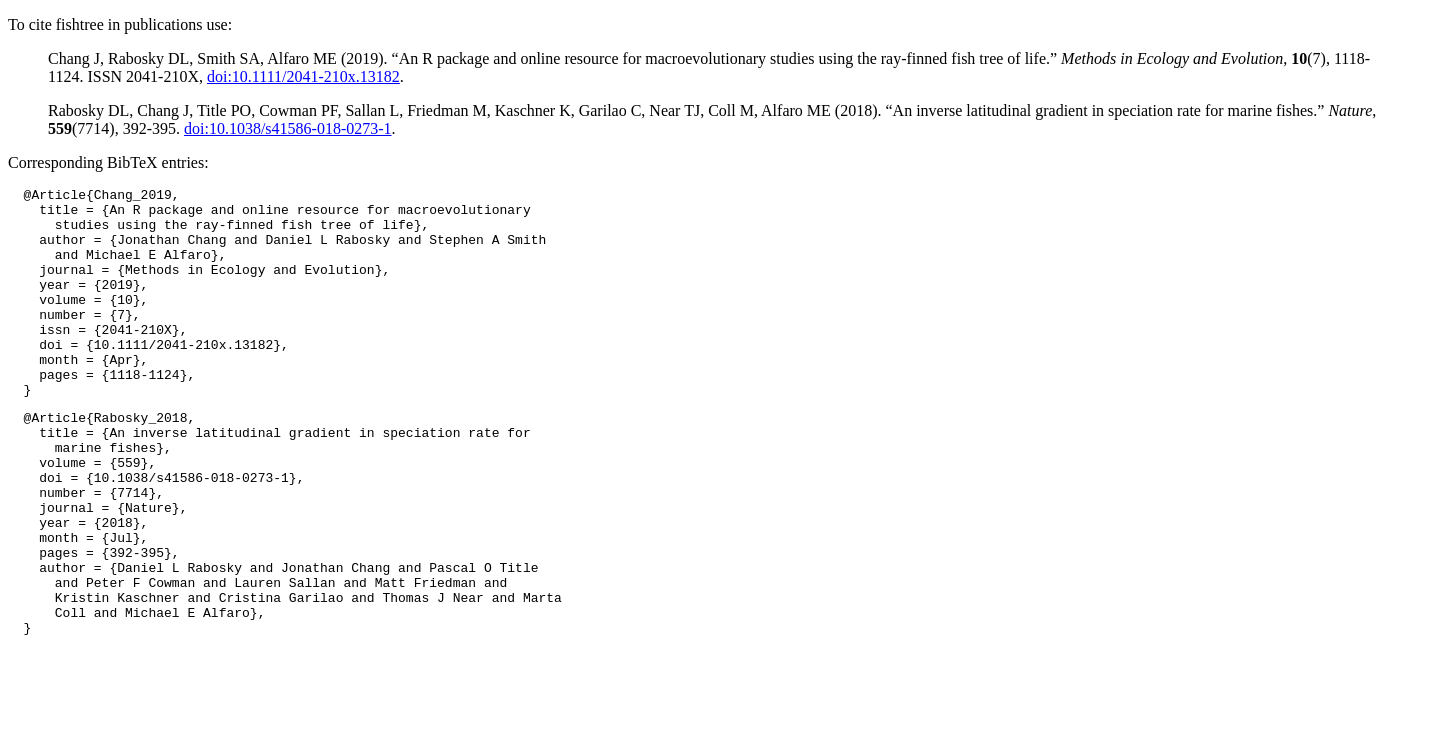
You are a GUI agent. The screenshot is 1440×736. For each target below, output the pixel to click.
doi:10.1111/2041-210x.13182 (303, 76)
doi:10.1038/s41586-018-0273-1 (288, 128)
